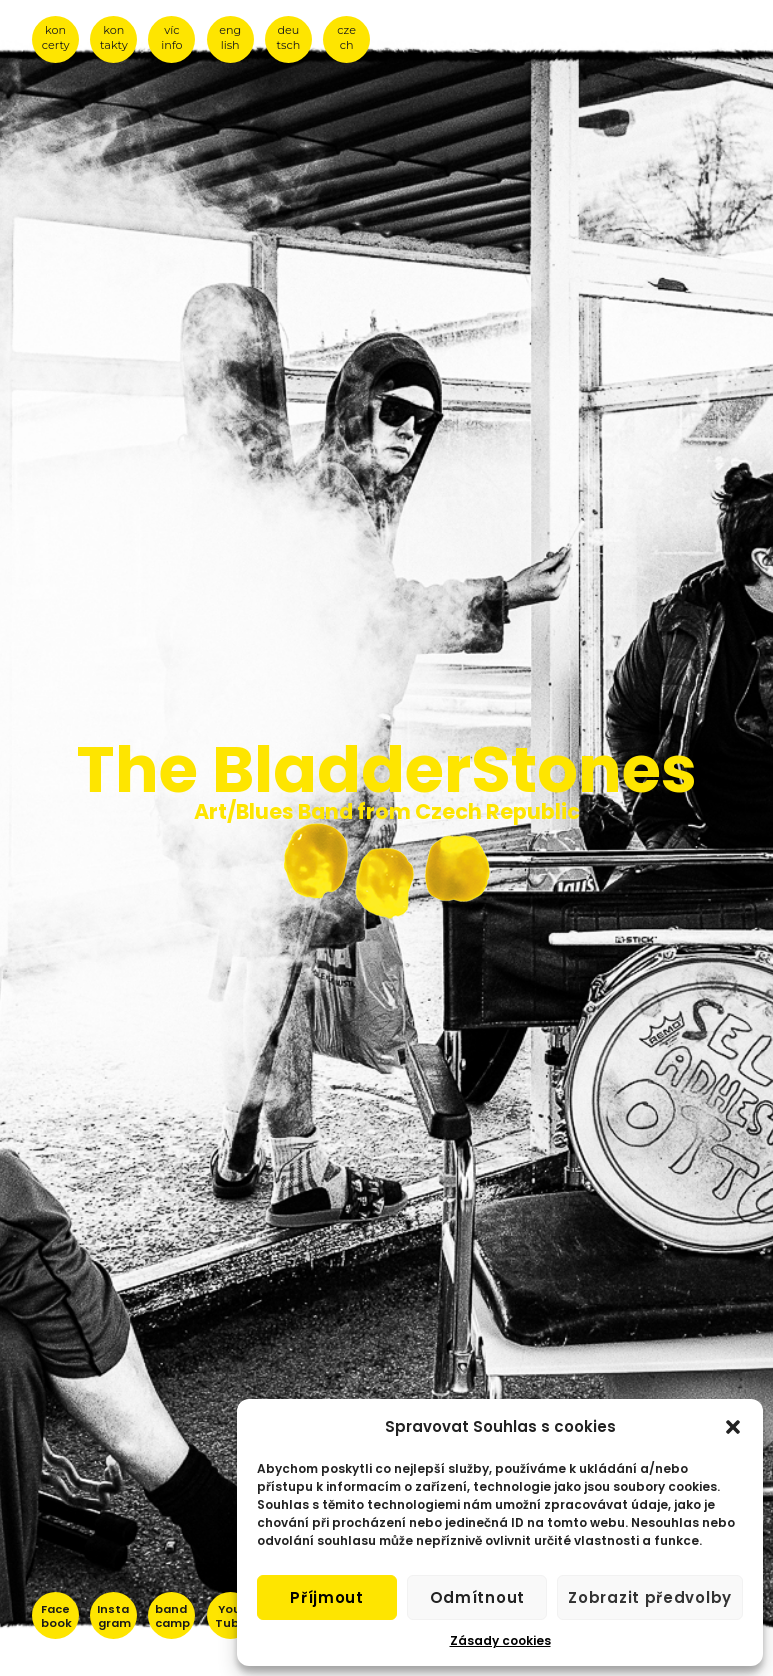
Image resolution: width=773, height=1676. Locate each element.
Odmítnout (477, 1597)
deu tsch (289, 37)
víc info (171, 37)
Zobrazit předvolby (650, 1597)
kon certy (56, 37)
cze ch (346, 37)
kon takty (114, 37)
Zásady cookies (500, 1640)
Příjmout (327, 1597)
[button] (733, 1427)
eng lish (230, 37)
